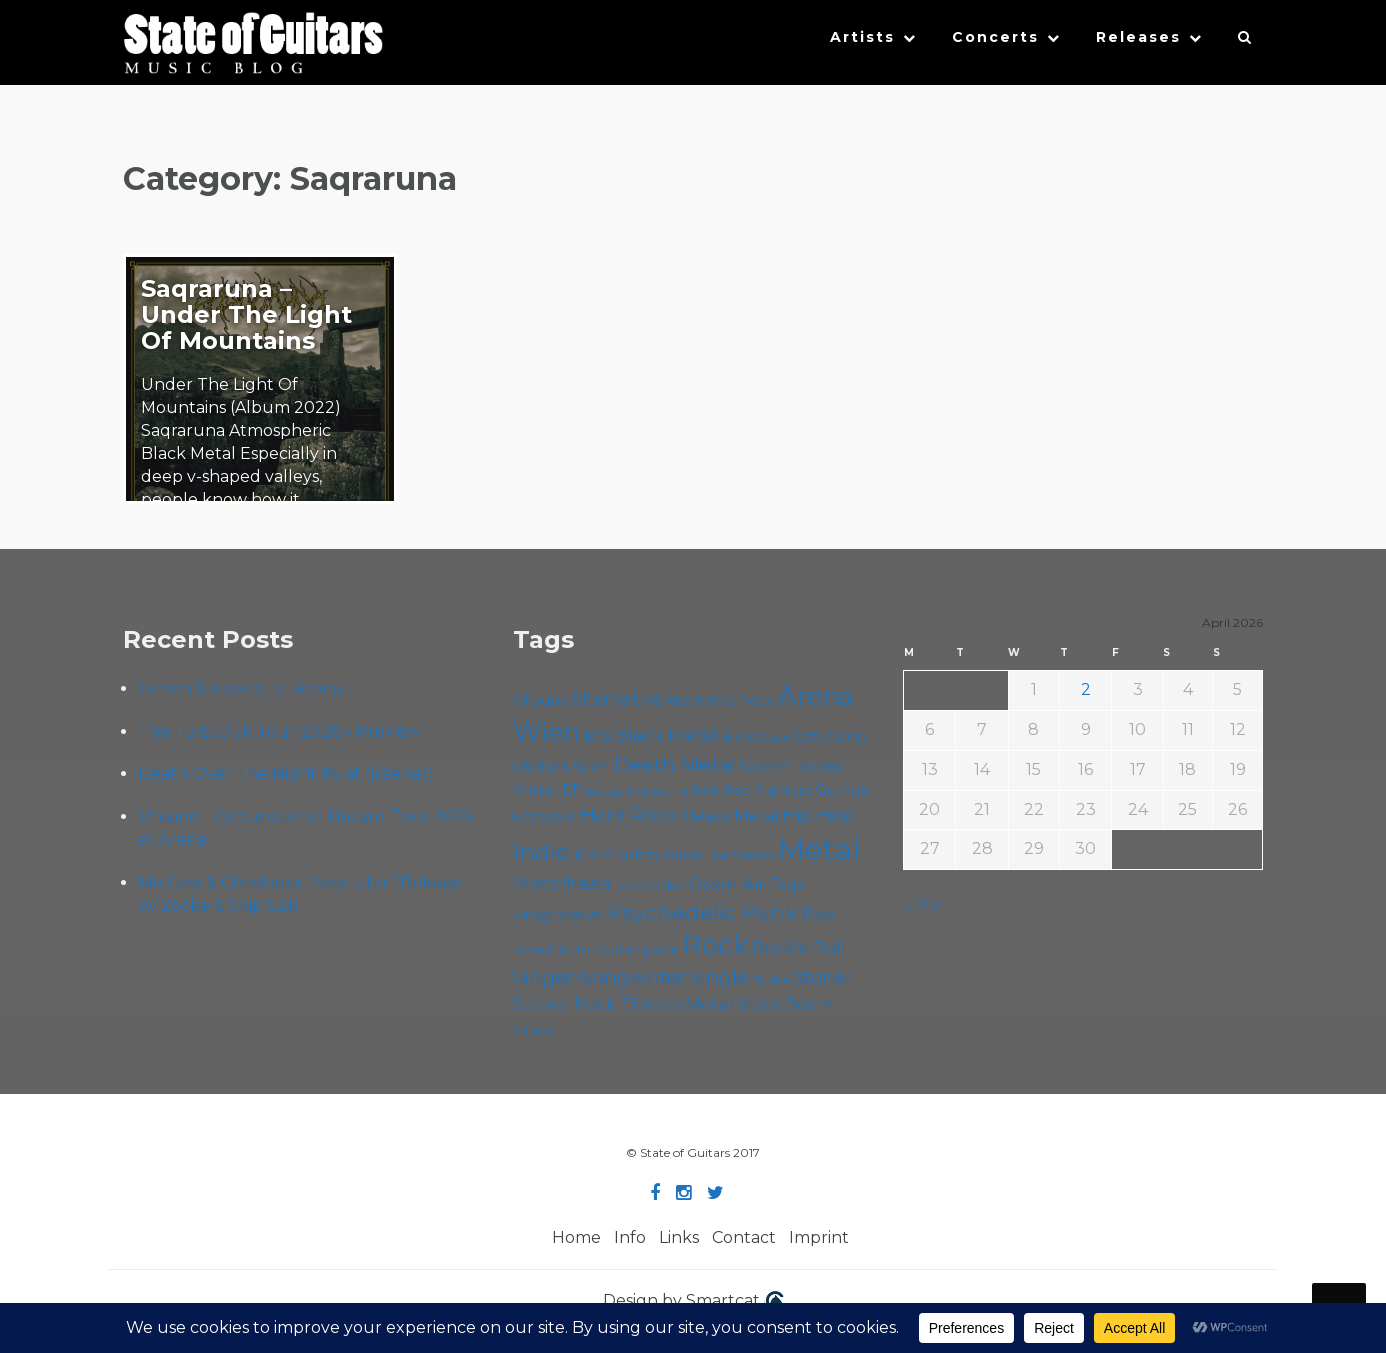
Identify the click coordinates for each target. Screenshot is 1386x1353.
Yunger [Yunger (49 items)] (533, 1029)
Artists (862, 37)
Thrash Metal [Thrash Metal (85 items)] (677, 1003)
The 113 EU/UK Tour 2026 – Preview (279, 731)
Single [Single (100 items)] (719, 977)
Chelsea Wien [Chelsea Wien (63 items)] (561, 767)
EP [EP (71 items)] (572, 789)
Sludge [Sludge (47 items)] (770, 980)
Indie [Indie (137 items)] (541, 852)
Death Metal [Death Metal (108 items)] (674, 765)
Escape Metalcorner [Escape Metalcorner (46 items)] (638, 791)
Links (679, 1237)
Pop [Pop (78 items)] (786, 884)
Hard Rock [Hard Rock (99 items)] (629, 814)
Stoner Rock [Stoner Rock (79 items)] (564, 1004)
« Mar (924, 904)
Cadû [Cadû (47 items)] (776, 737)
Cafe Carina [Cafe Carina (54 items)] (830, 736)
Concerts (995, 37)
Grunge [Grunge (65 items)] (842, 790)
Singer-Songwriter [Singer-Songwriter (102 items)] (599, 977)
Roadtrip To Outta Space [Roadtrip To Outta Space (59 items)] (596, 949)
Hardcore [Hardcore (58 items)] (544, 816)
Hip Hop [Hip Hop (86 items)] (818, 814)
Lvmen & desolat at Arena (240, 688)
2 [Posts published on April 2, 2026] (1086, 689)
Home (576, 1237)
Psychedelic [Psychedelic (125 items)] (672, 912)
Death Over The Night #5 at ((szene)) (286, 773)
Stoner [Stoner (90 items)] (822, 977)
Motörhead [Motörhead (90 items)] (562, 883)
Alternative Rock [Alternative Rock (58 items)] (720, 700)
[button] (1245, 42)
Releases (1138, 37)
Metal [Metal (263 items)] (819, 849)
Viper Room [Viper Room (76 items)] (786, 1004)
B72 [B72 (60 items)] (597, 736)
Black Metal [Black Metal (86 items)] (666, 734)
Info (630, 1237)
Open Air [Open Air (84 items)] (727, 883)
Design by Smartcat (693, 1302)
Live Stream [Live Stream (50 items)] (740, 856)
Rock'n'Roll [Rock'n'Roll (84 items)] (799, 947)
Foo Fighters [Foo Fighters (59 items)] (767, 790)
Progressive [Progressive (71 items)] (558, 914)
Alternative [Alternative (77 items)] (616, 699)
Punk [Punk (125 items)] (769, 912)
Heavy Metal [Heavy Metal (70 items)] (730, 815)
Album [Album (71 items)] (539, 699)
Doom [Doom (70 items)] (764, 766)
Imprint (819, 1237)
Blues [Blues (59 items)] (740, 736)
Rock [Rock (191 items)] (715, 944)
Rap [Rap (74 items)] (818, 914)
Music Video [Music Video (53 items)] (650, 885)
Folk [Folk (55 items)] (706, 790)
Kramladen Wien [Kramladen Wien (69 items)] (638, 854)
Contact (744, 1237)
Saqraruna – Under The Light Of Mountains (246, 314)
